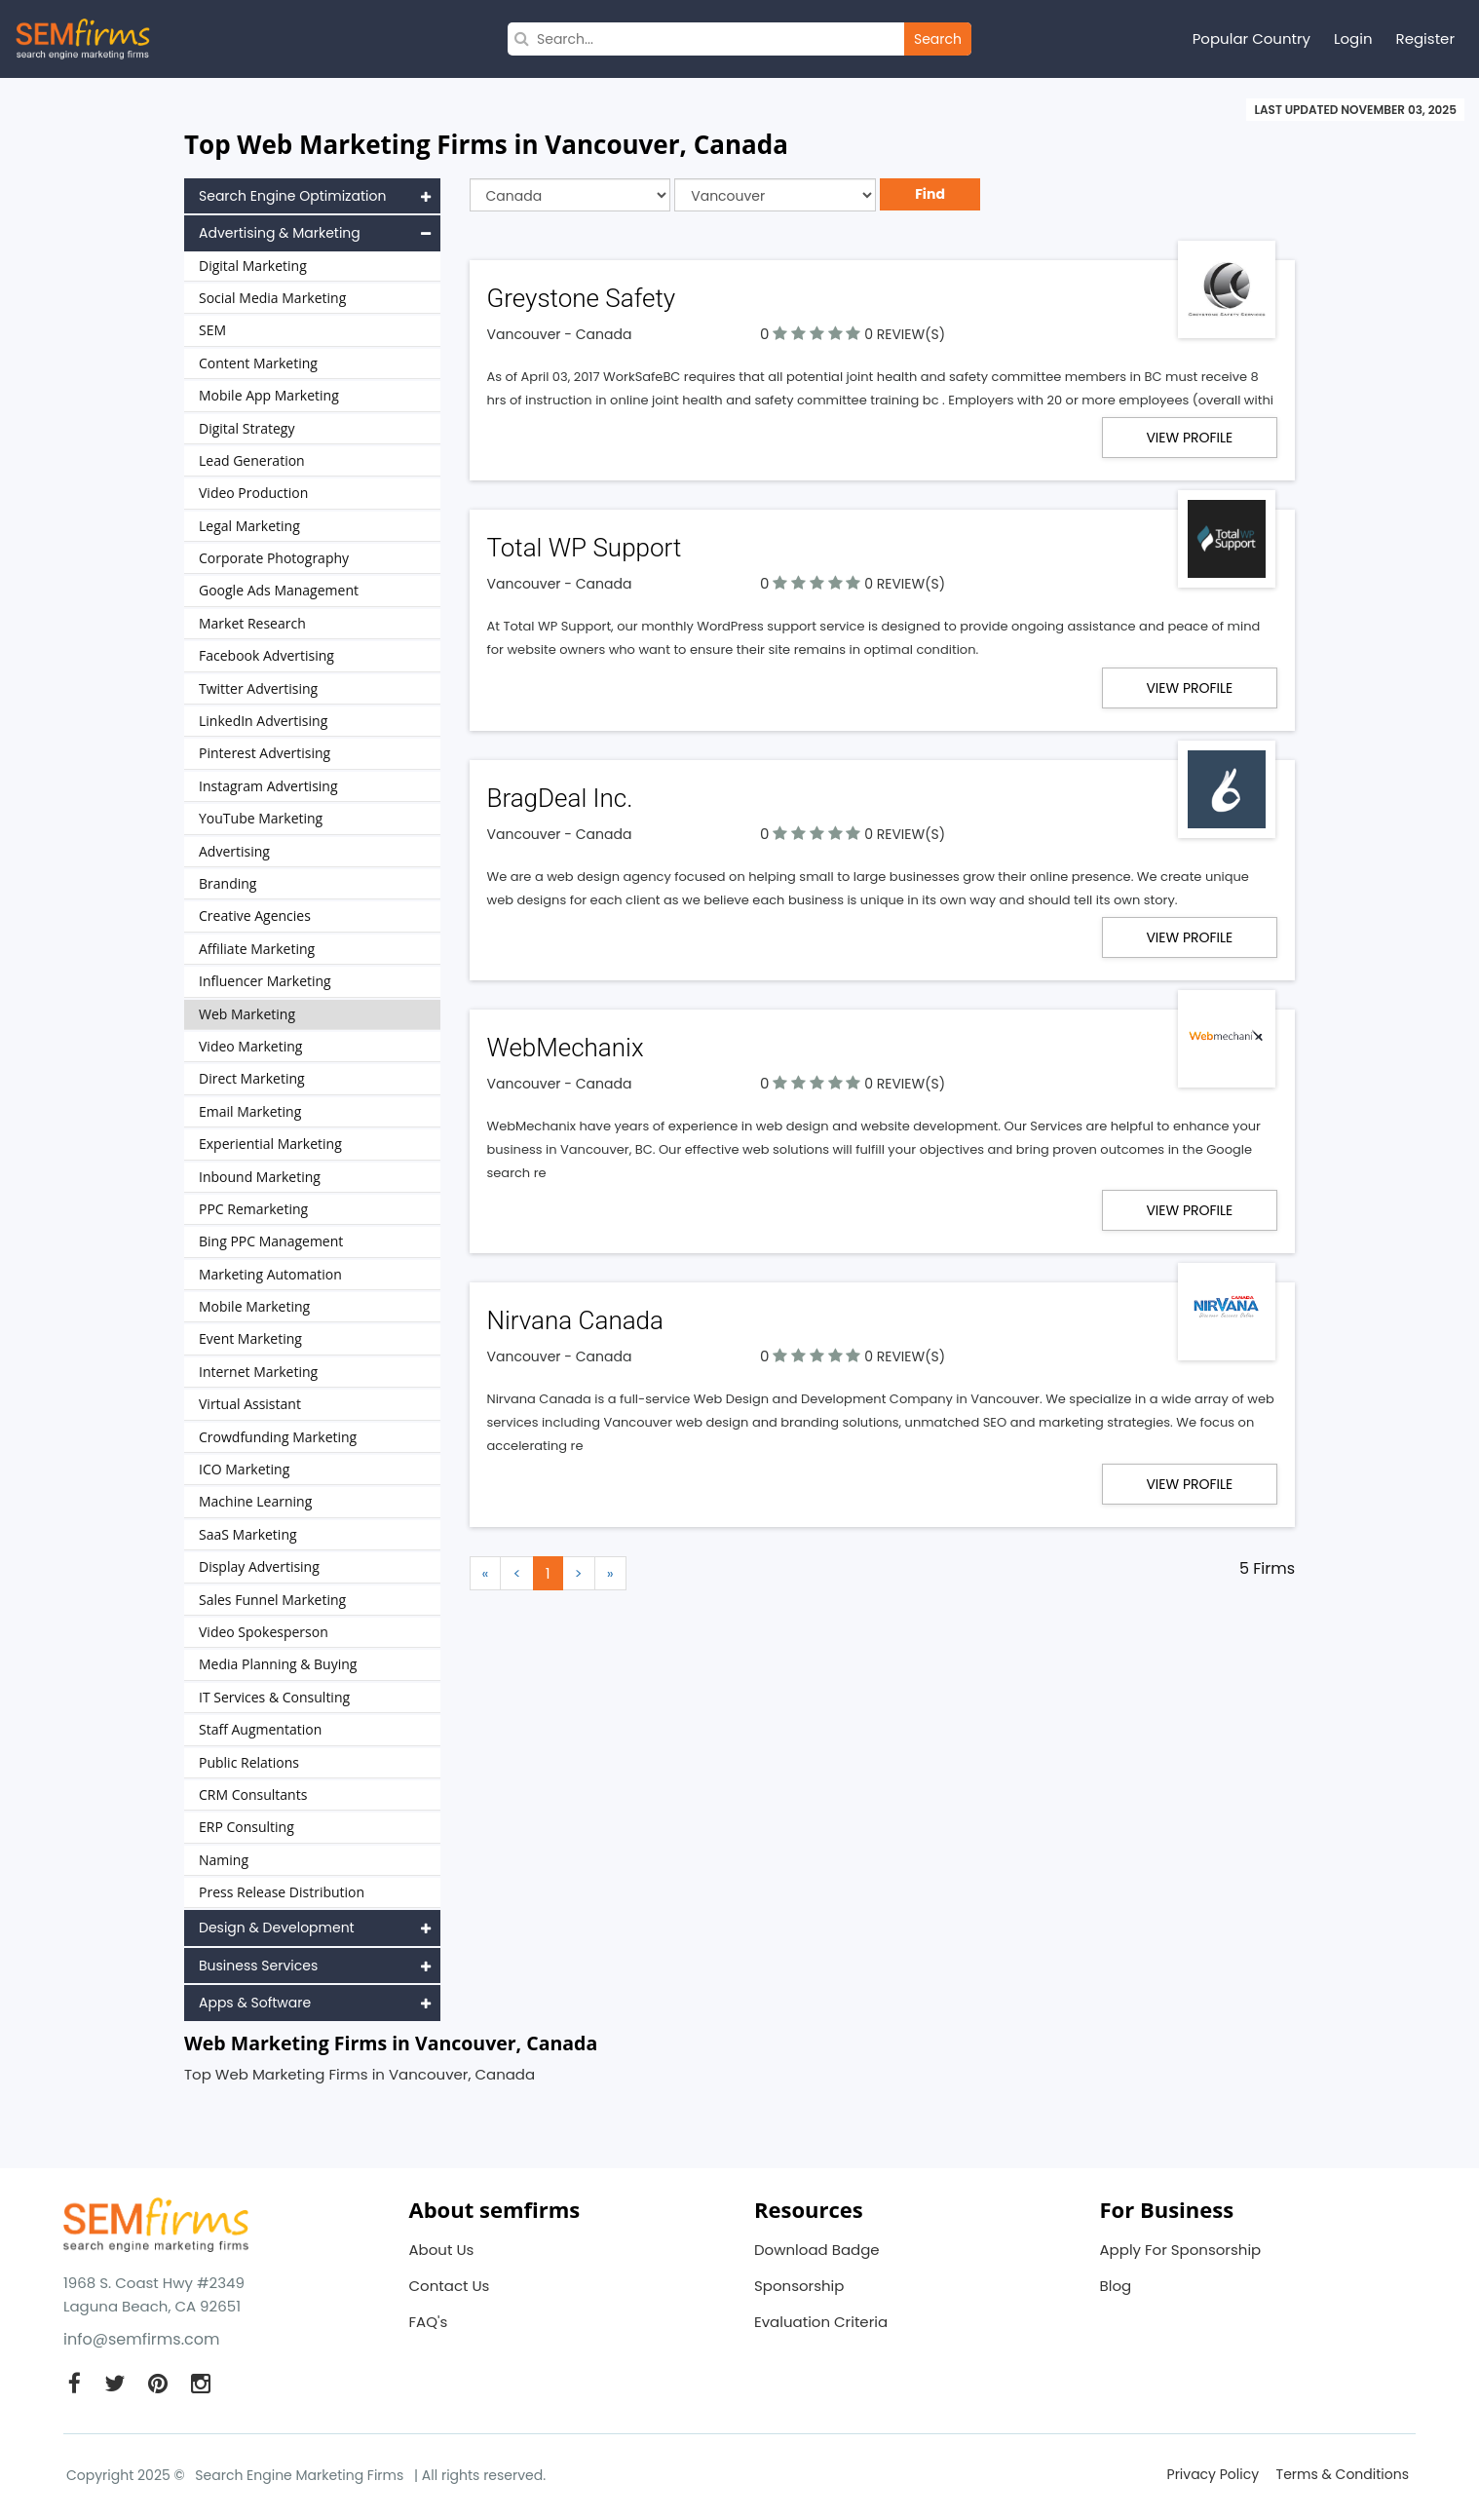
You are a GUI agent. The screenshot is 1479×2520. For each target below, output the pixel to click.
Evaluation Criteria (821, 2321)
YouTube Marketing (260, 818)
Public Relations (249, 1762)
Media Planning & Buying (278, 1664)
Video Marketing (250, 1046)
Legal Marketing (249, 525)
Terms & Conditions (1342, 2474)
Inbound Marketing (260, 1176)
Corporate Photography (274, 558)
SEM (212, 330)
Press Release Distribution (281, 1892)
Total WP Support (584, 547)
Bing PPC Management (271, 1241)
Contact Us (449, 2285)
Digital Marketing (253, 265)
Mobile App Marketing (269, 395)
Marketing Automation (270, 1274)
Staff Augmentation (260, 1729)
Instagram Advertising (268, 786)
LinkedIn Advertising (263, 720)
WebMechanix (565, 1046)
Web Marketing (247, 1014)
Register (1425, 38)
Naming (223, 1860)
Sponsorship (799, 2285)
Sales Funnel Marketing (272, 1599)
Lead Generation (252, 460)
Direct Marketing (252, 1078)
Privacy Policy (1213, 2474)
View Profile (1189, 437)
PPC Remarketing (253, 1209)
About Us (441, 2249)
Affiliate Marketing (257, 948)
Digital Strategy (246, 428)
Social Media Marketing (272, 297)
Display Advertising (259, 1566)
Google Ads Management (279, 590)
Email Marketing (250, 1111)
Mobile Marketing (254, 1306)
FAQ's (428, 2321)
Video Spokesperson (263, 1632)
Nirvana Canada (575, 1319)
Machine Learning (255, 1501)
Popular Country (1251, 38)
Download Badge (817, 2249)
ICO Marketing (244, 1469)
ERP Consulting (246, 1826)
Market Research (252, 623)
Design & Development (315, 1927)
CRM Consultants (253, 1794)
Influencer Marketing (265, 981)
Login (1353, 38)
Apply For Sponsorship (1181, 2249)
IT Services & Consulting (274, 1697)
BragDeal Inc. (560, 797)
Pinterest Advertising (264, 753)
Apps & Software (315, 2002)
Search (938, 39)
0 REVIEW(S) (904, 334)
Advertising (234, 851)
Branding (227, 883)
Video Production (253, 492)
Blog (1116, 2285)
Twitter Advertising (258, 688)
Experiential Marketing (270, 1143)
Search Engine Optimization (315, 196)
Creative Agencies (255, 915)
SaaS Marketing (248, 1534)
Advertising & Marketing (315, 233)
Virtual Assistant (250, 1403)
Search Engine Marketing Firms (299, 2475)
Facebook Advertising (266, 655)
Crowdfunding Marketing (278, 1437)
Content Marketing (258, 363)
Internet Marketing (258, 1371)
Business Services (315, 1965)
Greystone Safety (581, 298)
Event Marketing (250, 1338)
